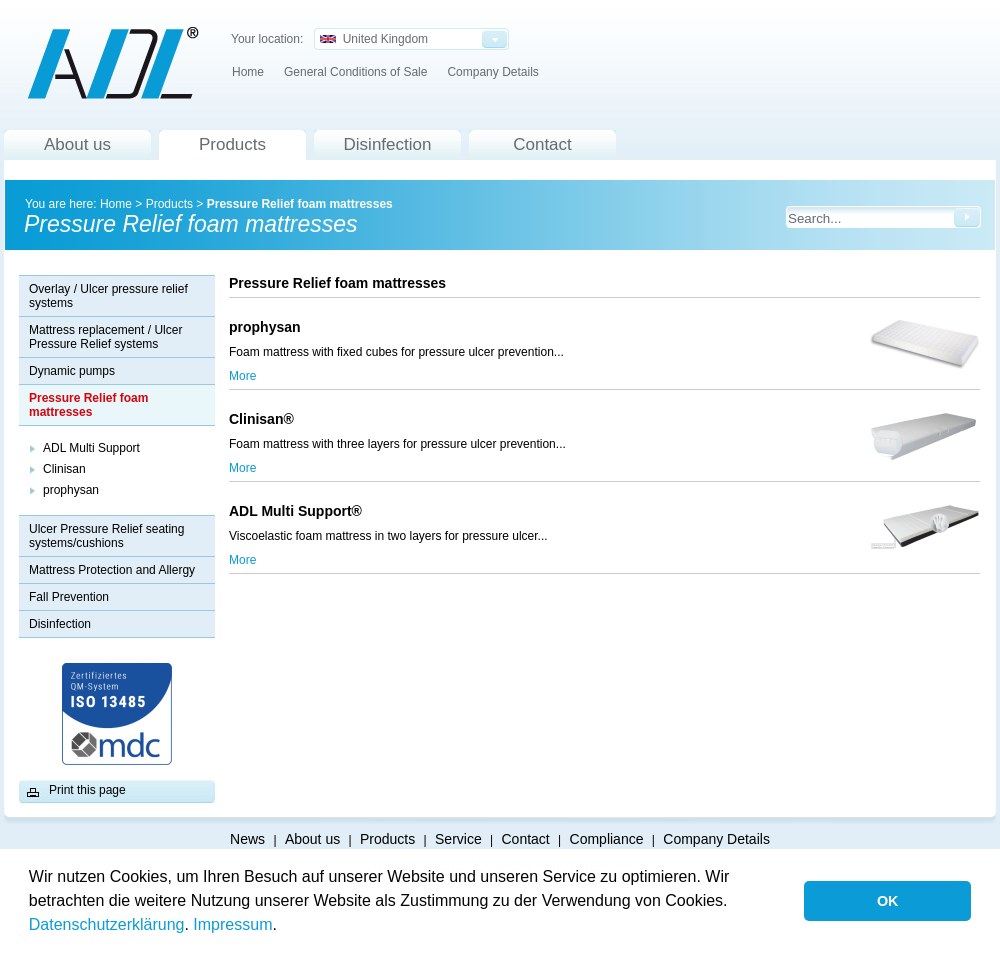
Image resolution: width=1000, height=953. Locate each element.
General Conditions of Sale (355, 72)
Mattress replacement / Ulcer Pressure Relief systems (105, 337)
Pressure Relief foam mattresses (300, 204)
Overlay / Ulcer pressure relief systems (108, 296)
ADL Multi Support (91, 448)
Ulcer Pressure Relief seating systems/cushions (106, 536)
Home (248, 72)
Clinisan (64, 469)
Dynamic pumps (72, 371)
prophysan (71, 490)
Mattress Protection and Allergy (112, 570)
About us (77, 144)
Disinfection (388, 144)
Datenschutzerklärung (107, 924)
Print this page (87, 790)
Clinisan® (265, 419)
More (242, 376)
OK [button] (888, 901)
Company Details (492, 72)
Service (458, 839)
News (247, 839)
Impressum (232, 924)
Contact (542, 144)
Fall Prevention (69, 597)
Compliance (607, 839)
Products (232, 144)
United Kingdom (374, 39)
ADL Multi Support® (299, 511)
